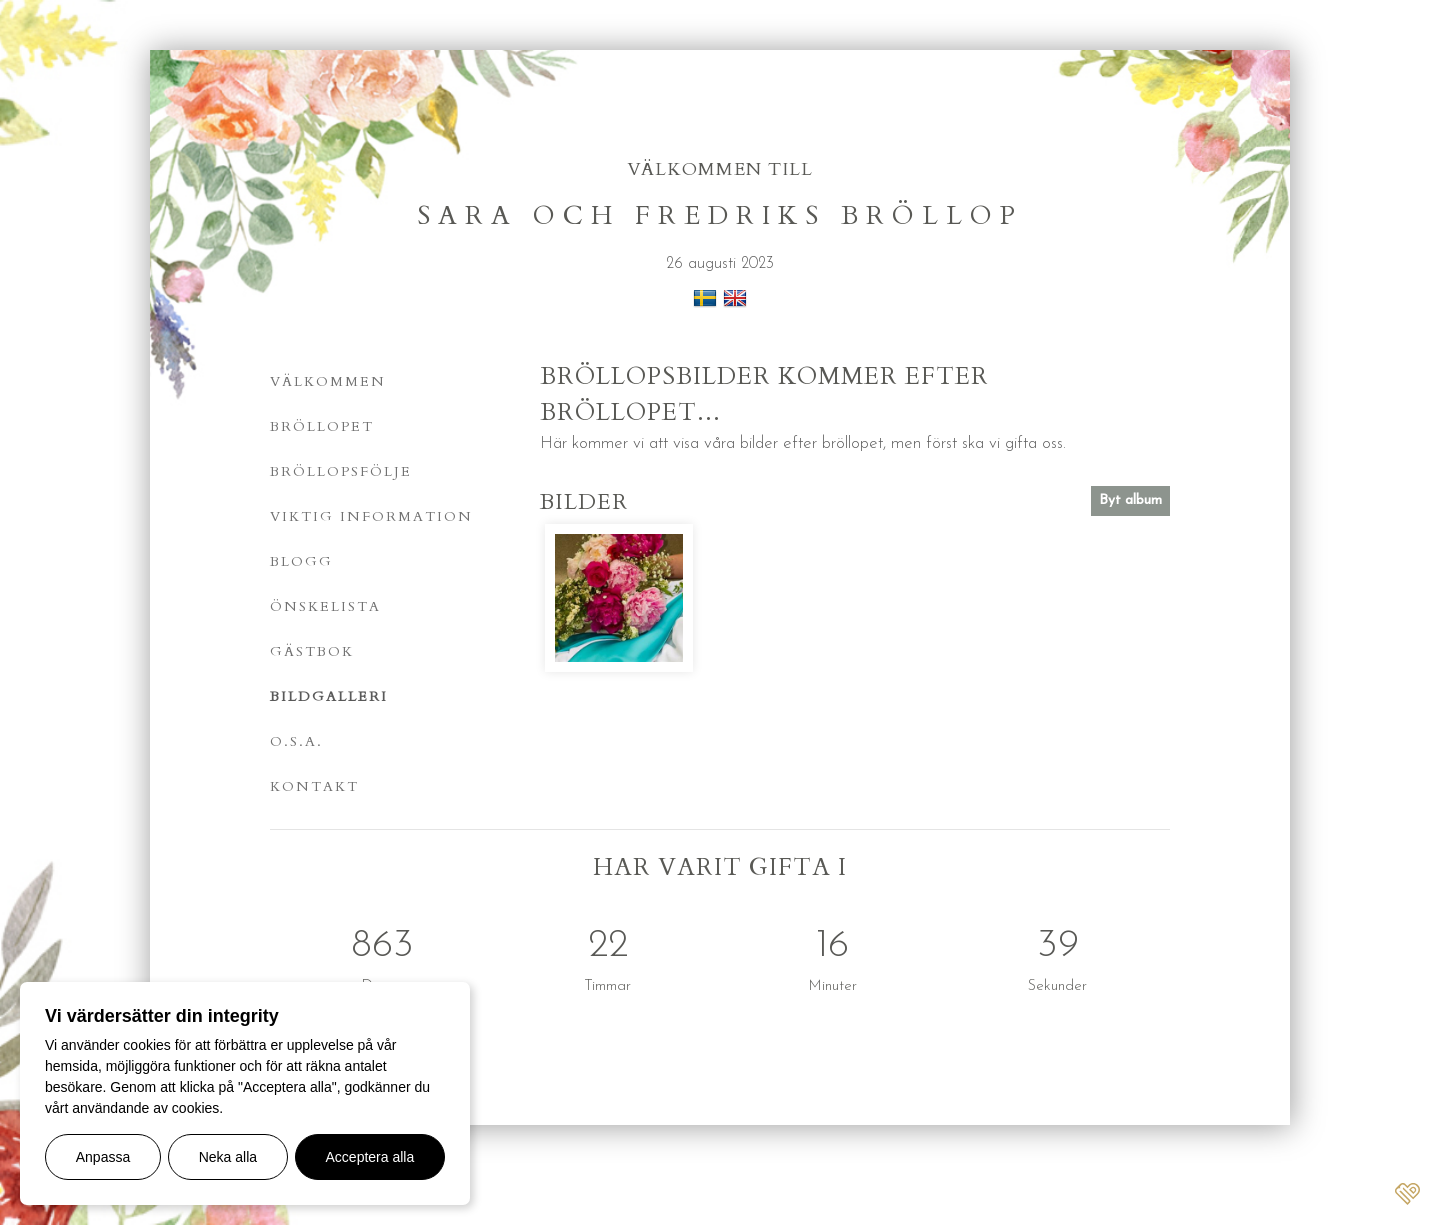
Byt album (1130, 500)
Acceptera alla (370, 1157)
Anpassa (103, 1157)
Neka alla (228, 1157)
